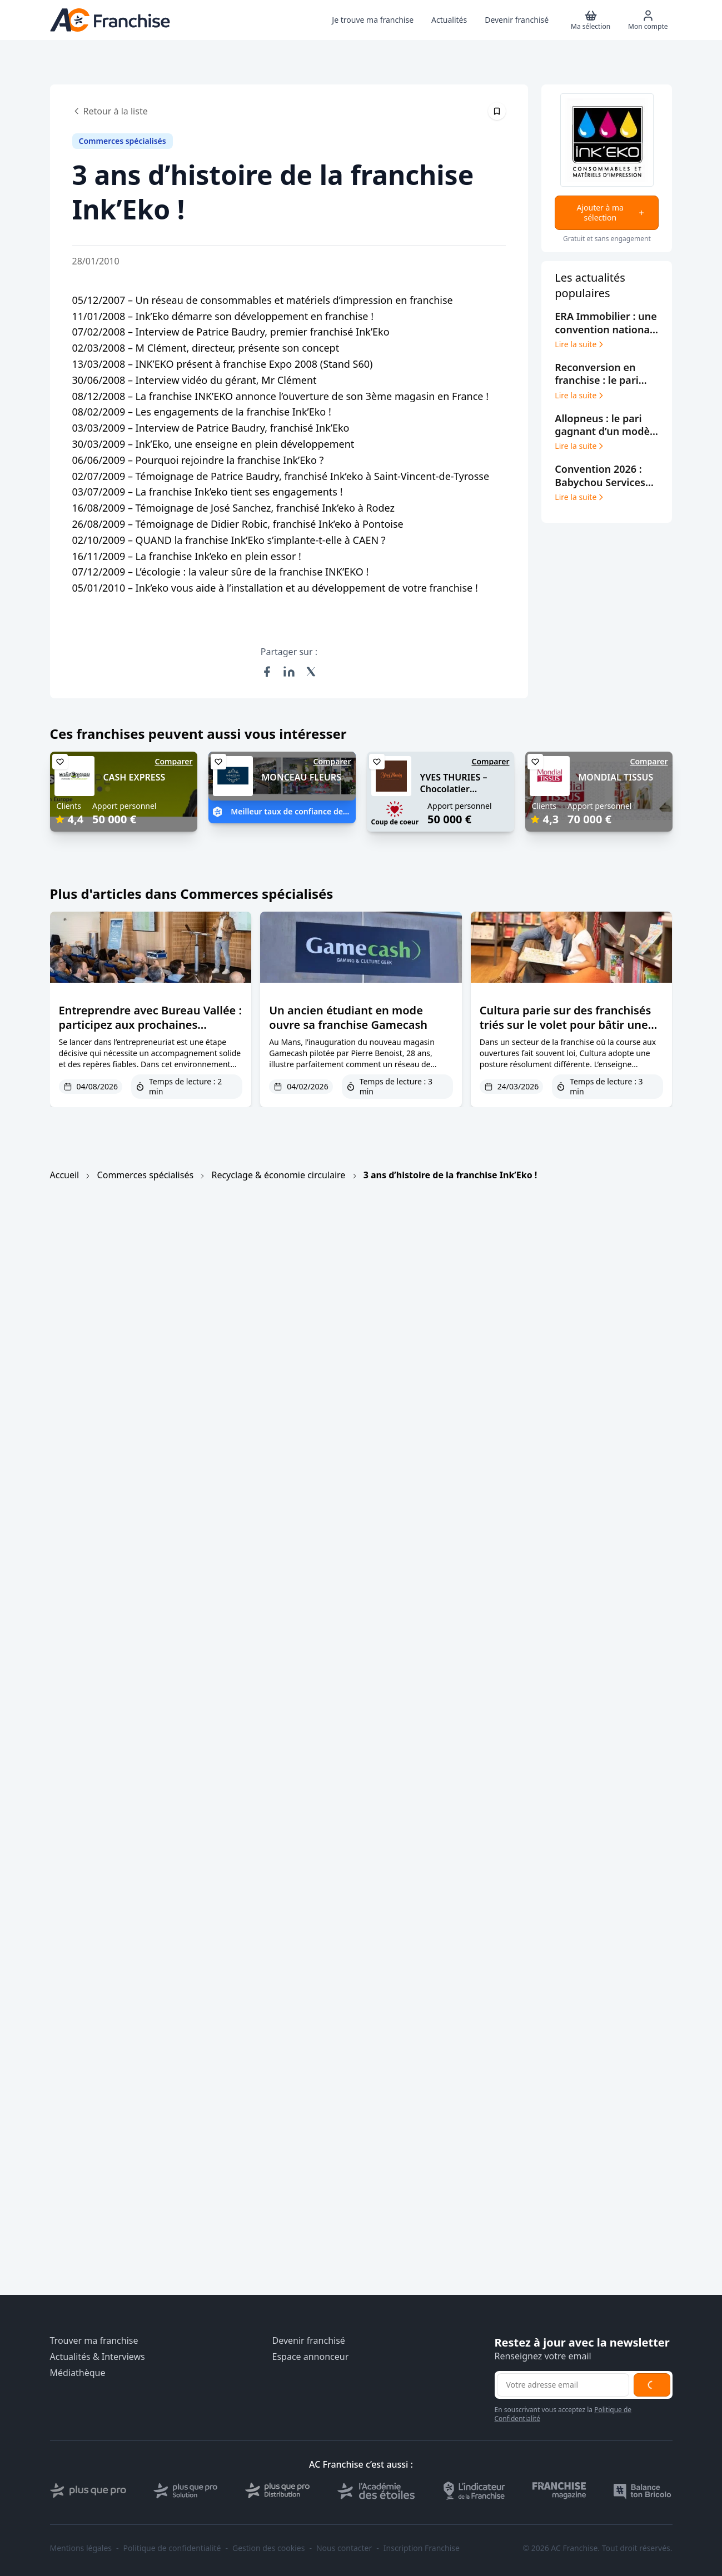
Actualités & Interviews (97, 2357)
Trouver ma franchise (94, 2341)
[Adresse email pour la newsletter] (563, 2385)
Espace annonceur (310, 2357)
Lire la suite (580, 344)
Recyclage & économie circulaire (278, 1175)
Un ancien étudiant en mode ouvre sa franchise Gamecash (348, 1017)
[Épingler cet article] (497, 111)
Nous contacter (344, 2548)
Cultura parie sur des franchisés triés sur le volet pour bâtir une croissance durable (565, 1025)
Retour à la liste (110, 111)
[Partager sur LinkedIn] (289, 672)
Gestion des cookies (268, 2548)
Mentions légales (81, 2548)
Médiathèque (78, 2373)
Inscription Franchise (422, 2548)
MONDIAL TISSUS (616, 777)
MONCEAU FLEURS (301, 777)
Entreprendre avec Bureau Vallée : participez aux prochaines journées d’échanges (150, 1025)
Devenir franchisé (308, 2341)
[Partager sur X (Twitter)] (311, 672)
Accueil (64, 1175)
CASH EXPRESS (134, 777)
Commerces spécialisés (145, 1175)
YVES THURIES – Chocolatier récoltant (453, 789)
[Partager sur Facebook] (267, 672)
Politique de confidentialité (172, 2548)
